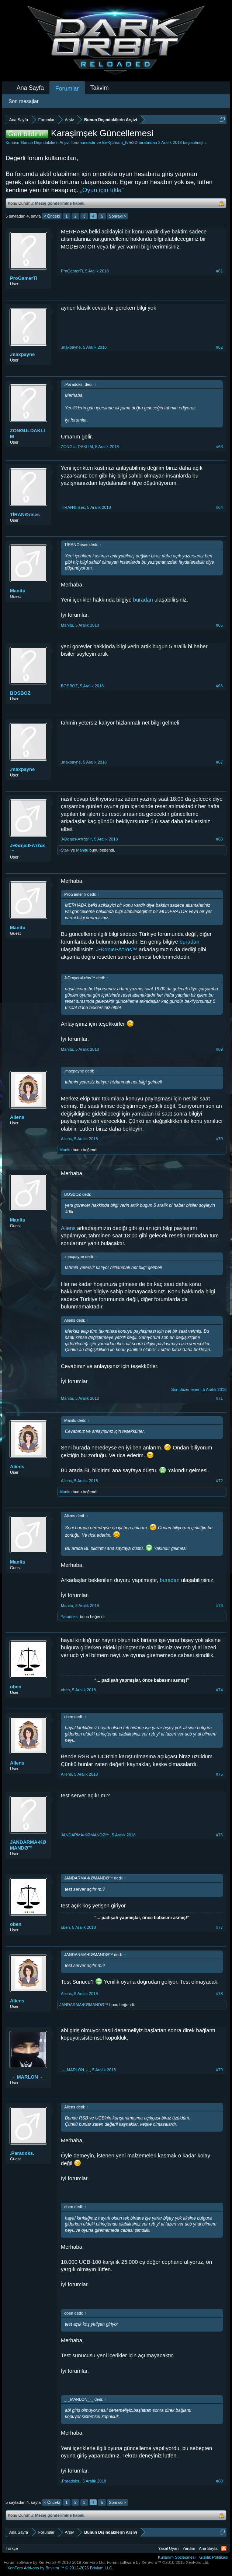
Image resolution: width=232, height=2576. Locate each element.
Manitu (17, 590)
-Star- (64, 850)
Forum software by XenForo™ (158, 2562)
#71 (219, 1398)
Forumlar (67, 88)
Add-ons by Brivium (60, 2568)
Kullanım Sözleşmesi (176, 2557)
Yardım (189, 2548)
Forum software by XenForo (55, 2562)
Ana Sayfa (30, 88)
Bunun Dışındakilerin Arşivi (45, 142)
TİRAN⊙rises (25, 514)
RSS (223, 2548)
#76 (219, 1835)
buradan (143, 600)
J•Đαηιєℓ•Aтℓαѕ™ (27, 848)
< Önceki (52, 216)
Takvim (99, 88)
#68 (219, 839)
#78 (219, 1993)
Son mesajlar (23, 101)
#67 (219, 762)
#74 (219, 1690)
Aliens (17, 1117)
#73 (219, 1605)
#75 (219, 1774)
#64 (219, 507)
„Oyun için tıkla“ (102, 190)
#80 (219, 2481)
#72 (219, 1481)
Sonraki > (117, 216)
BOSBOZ (20, 693)
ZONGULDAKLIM (27, 433)
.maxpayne (22, 354)
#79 (219, 2070)
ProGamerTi (23, 278)
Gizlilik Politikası (213, 2557)
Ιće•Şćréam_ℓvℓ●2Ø (120, 142)
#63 (219, 446)
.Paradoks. (69, 1616)
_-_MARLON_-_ (27, 2077)
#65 (219, 625)
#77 (219, 1927)
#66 (219, 686)
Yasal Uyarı (168, 2548)
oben (15, 1686)
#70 (219, 1139)
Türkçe (12, 2548)
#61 (219, 271)
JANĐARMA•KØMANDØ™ (28, 1845)
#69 (219, 1049)
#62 (219, 347)
